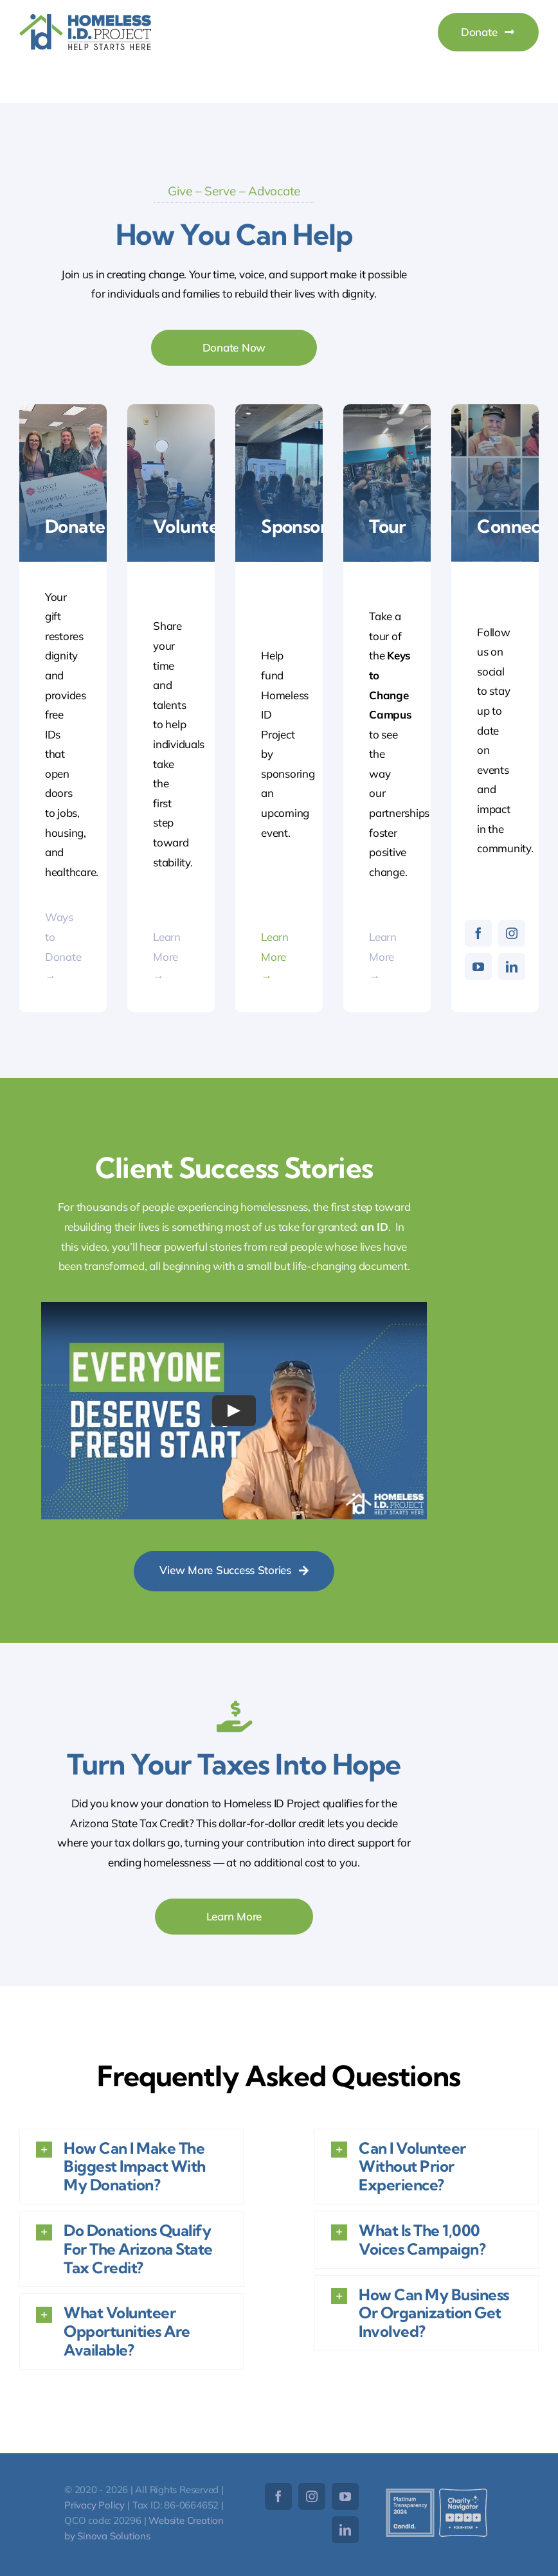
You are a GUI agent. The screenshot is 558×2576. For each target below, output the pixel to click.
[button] (131, 2166)
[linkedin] (511, 966)
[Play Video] (234, 1410)
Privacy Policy (94, 2505)
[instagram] (511, 933)
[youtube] (478, 966)
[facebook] (478, 933)
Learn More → (167, 956)
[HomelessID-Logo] (85, 19)
